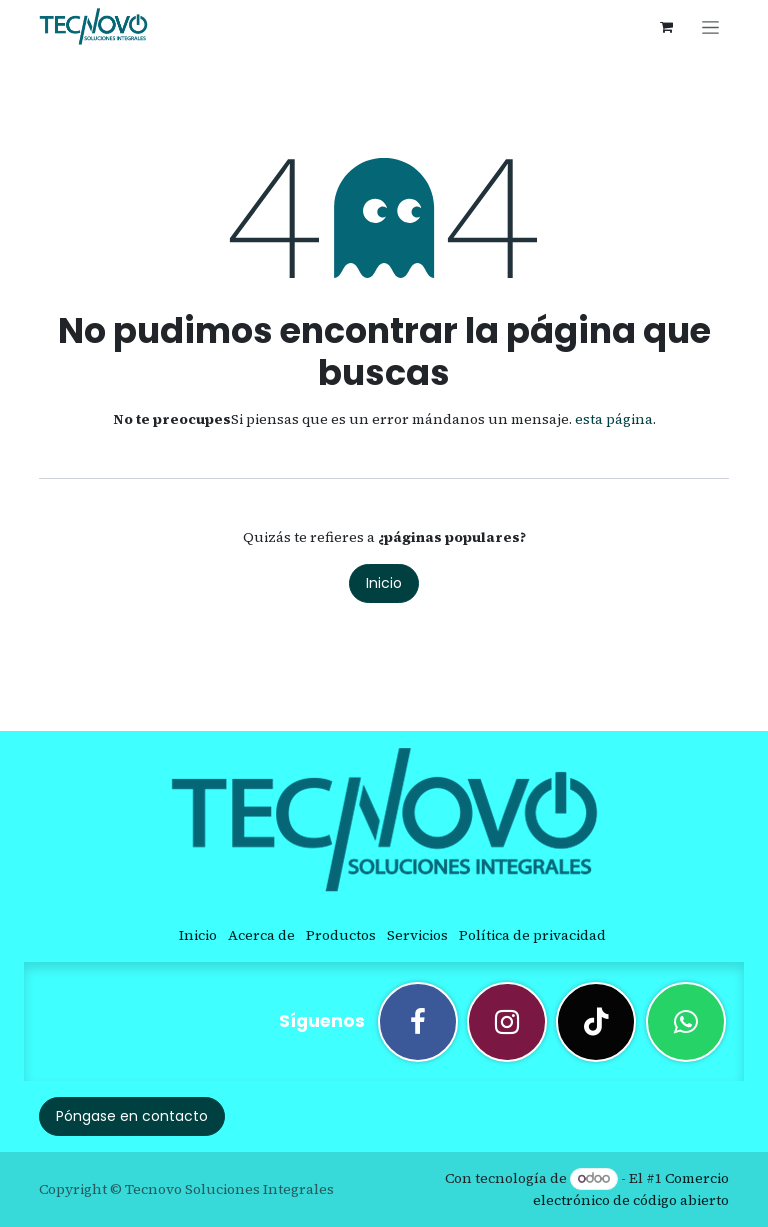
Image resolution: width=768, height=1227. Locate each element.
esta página (614, 419)
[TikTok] (596, 1022)
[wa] (686, 1022)
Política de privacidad (532, 935)
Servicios (417, 935)
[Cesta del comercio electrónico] (666, 27)
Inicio (384, 583)
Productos (341, 935)
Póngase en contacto (132, 1116)
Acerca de (261, 935)
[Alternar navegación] (710, 27)
